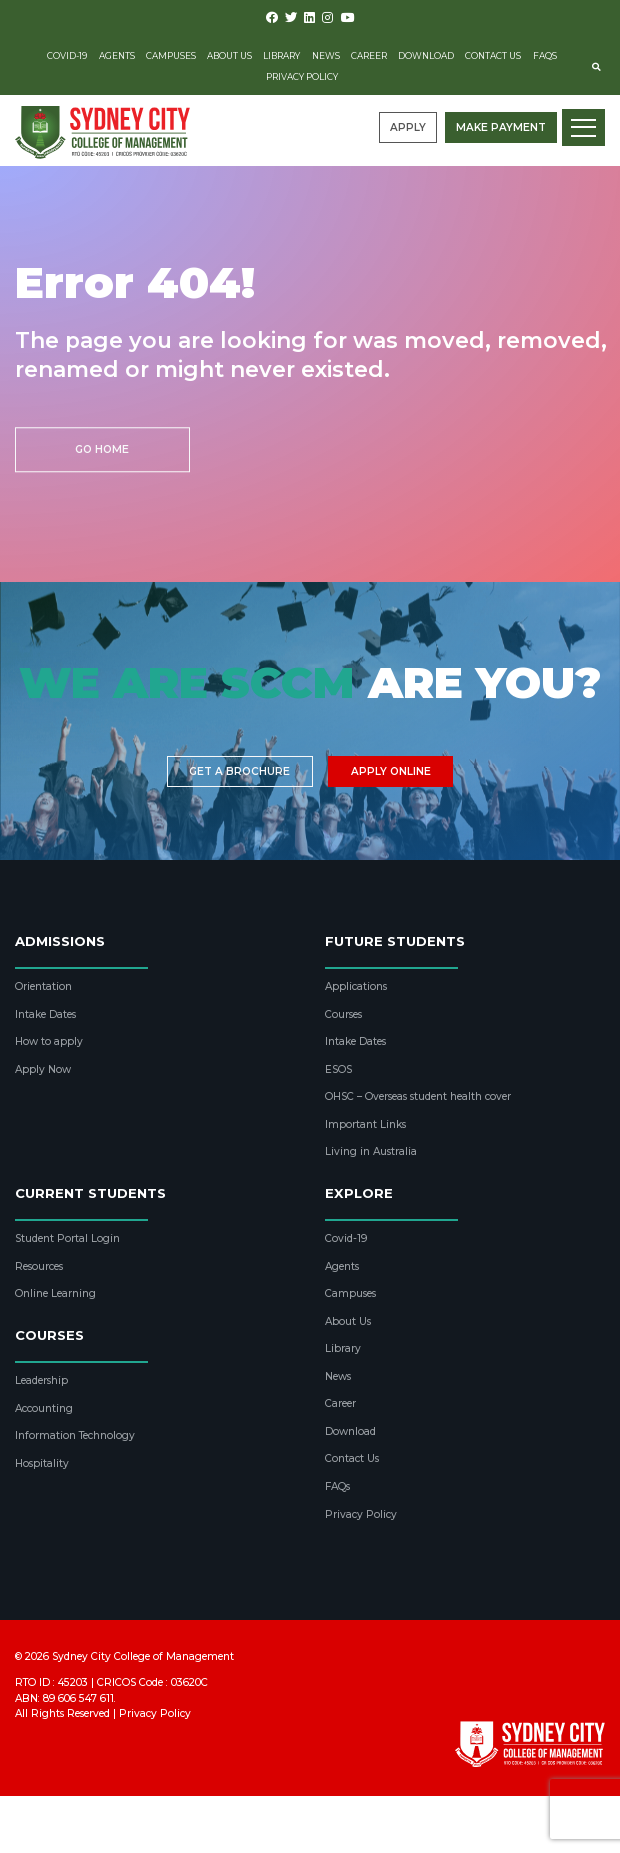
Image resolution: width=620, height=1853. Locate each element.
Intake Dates (45, 1014)
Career (369, 56)
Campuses (171, 56)
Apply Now (43, 1069)
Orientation (43, 986)
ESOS (338, 1069)
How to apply (49, 1041)
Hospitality (42, 1463)
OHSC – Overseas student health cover (418, 1096)
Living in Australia (371, 1151)
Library (281, 56)
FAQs (545, 56)
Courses (343, 1014)
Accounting (44, 1408)
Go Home (102, 449)
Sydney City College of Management (143, 1656)
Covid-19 (67, 56)
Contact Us (493, 56)
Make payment (501, 127)
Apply (408, 127)
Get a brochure (239, 771)
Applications (356, 986)
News (326, 56)
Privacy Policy (302, 77)
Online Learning (55, 1293)
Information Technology (75, 1435)
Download (426, 56)
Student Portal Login (67, 1238)
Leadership (41, 1380)
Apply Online (391, 771)
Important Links (365, 1124)
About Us (229, 56)
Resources (39, 1266)
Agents (117, 56)
